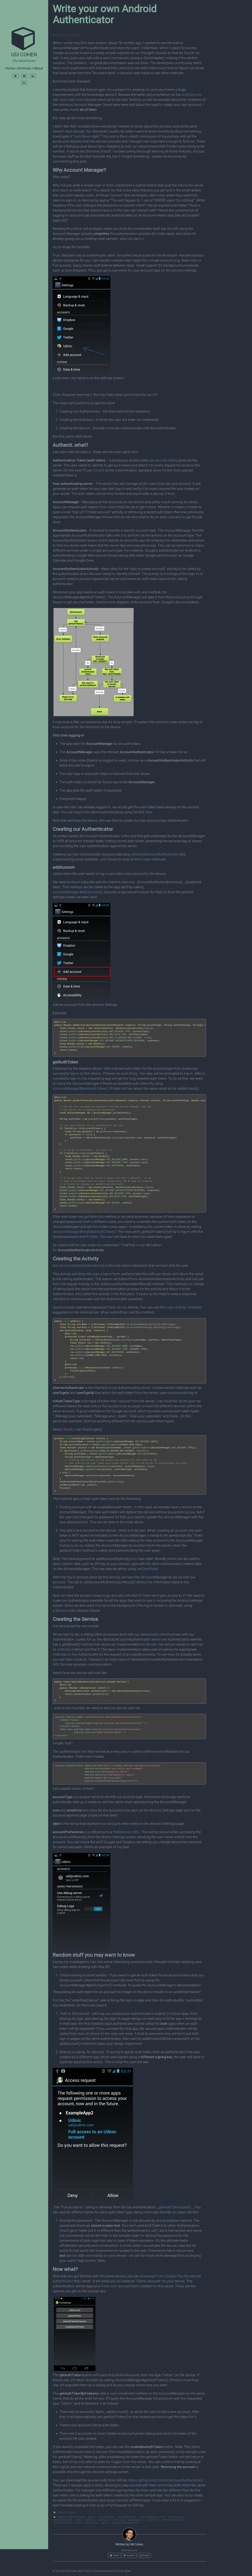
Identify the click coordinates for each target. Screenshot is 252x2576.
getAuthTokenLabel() (175, 2207)
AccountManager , (177, 2517)
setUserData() (147, 1569)
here (148, 812)
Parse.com (109, 2286)
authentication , (105, 2520)
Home (10, 68)
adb (62, 2236)
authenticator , (120, 2520)
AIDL (56, 1664)
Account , (92, 2517)
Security (71, 2512)
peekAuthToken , (92, 2523)
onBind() (63, 1649)
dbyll (118, 2571)
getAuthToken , (153, 2520)
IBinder (151, 1644)
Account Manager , (106, 2517)
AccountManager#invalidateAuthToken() (84, 1232)
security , (105, 2523)
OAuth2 (98, 470)
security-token (166, 460)
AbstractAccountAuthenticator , (72, 2517)
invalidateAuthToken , (63, 2523)
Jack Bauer (82, 136)
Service (61, 1611)
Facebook (129, 2555)
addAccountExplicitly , (63, 2520)
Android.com (191, 95)
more (64, 100)
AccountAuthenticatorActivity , (152, 2517)
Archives (24, 68)
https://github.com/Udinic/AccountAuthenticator (165, 2480)
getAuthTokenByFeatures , (173, 2520)
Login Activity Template (184, 1307)
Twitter (114, 2555)
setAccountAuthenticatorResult (124, 2523)
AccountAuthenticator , (127, 2517)
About (38, 68)
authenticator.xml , (136, 2520)
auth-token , (91, 2520)
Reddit (144, 2555)
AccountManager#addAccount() (78, 892)
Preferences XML (126, 1832)
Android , (62, 2512)
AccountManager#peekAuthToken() (80, 1088)
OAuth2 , (78, 2523)
